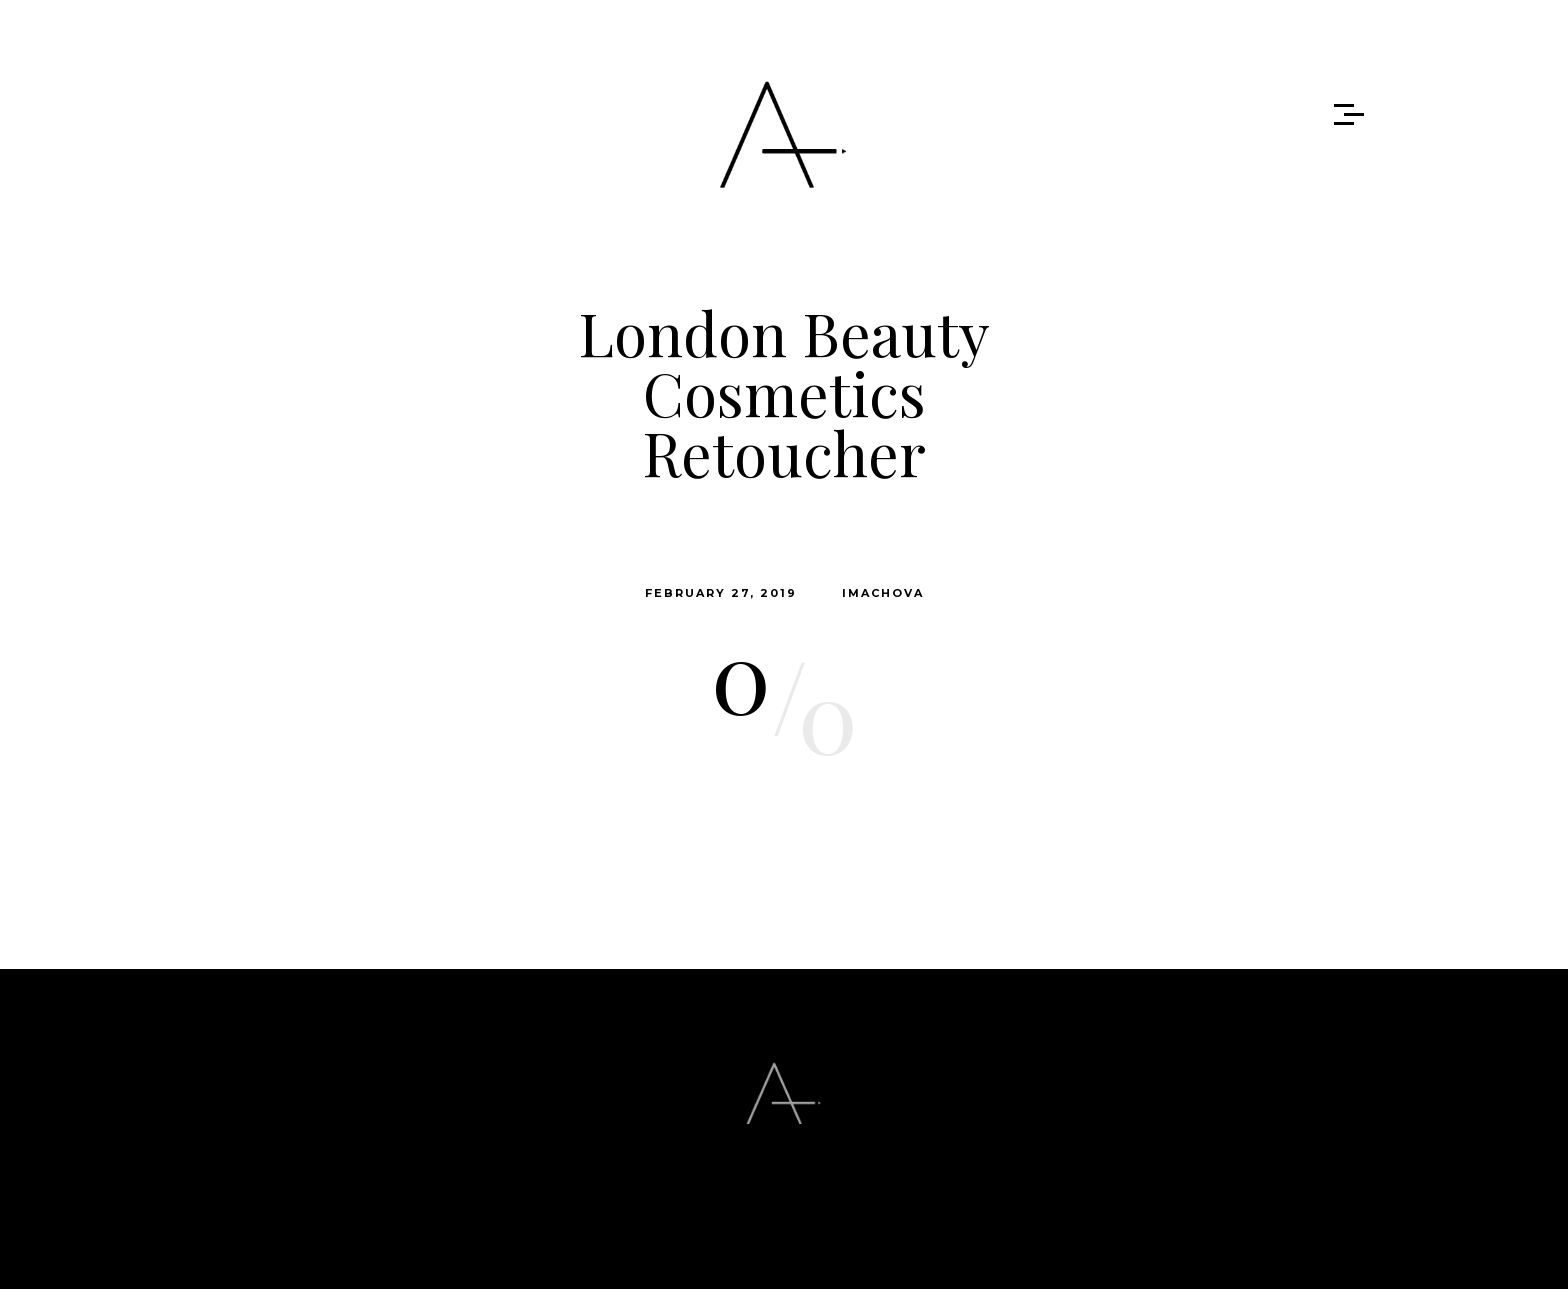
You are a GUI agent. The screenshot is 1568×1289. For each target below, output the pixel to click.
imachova (883, 593)
